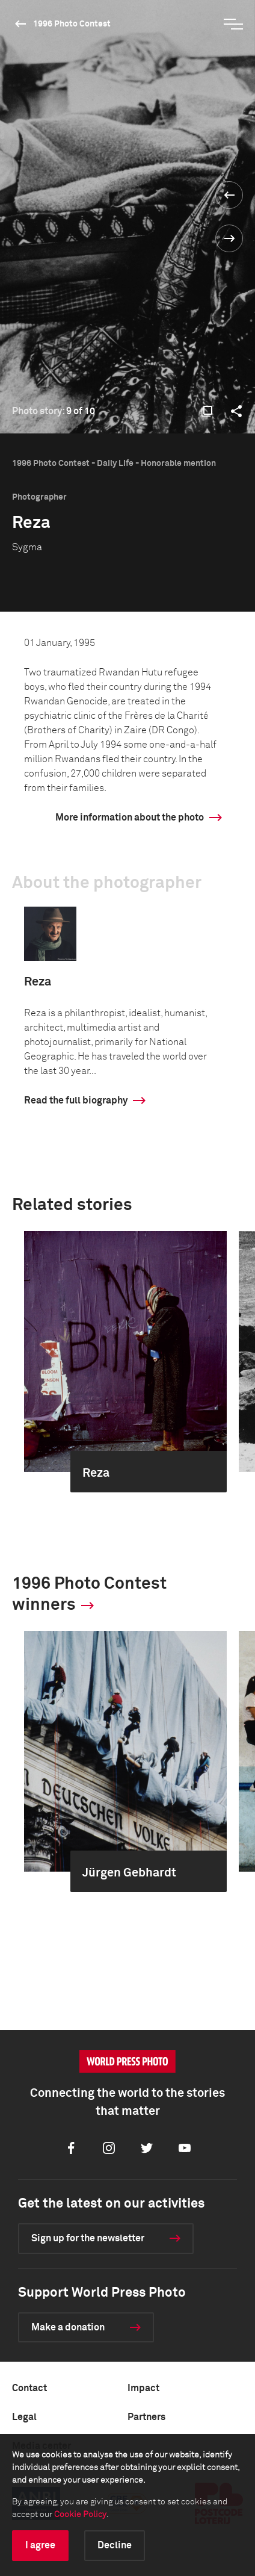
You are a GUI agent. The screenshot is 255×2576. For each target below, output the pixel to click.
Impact (143, 2388)
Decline (114, 2545)
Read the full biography (75, 1100)
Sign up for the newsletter (87, 2238)
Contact (29, 2388)
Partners (146, 2417)
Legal (24, 2417)
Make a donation (68, 2327)
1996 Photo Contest (72, 24)
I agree (40, 2545)
